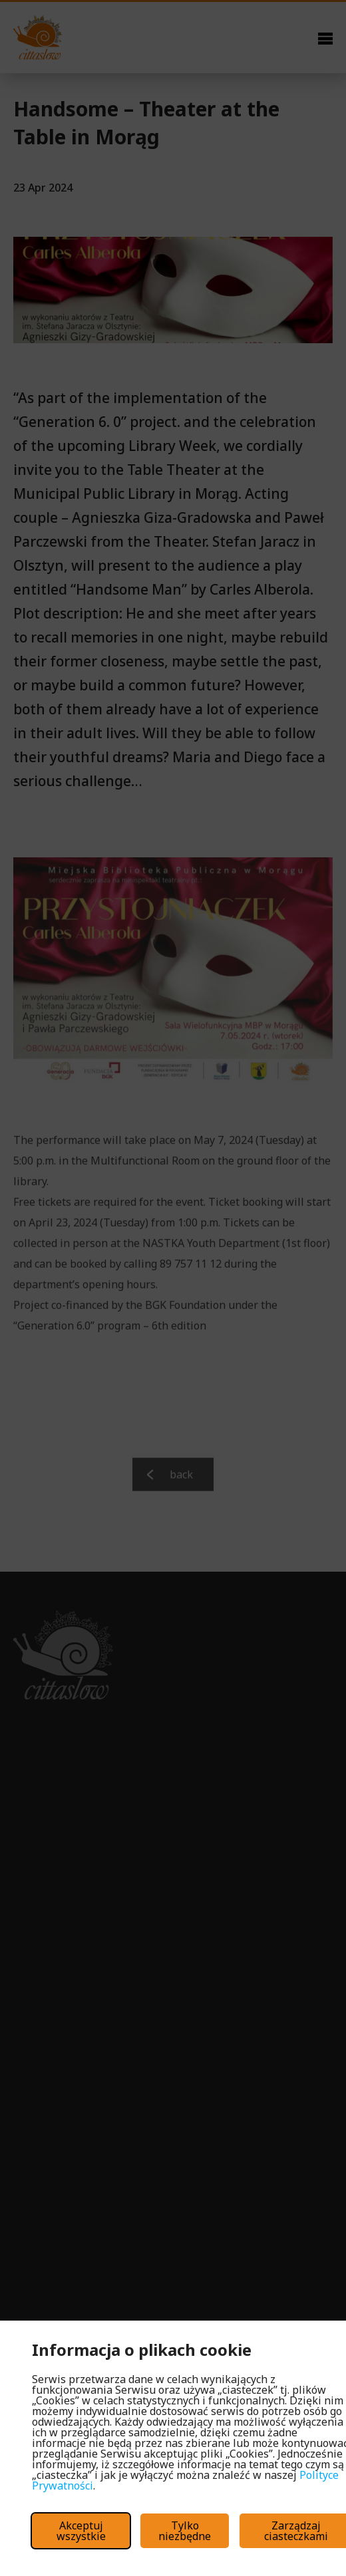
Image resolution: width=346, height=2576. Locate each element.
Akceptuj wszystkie (81, 2530)
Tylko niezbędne (184, 2530)
